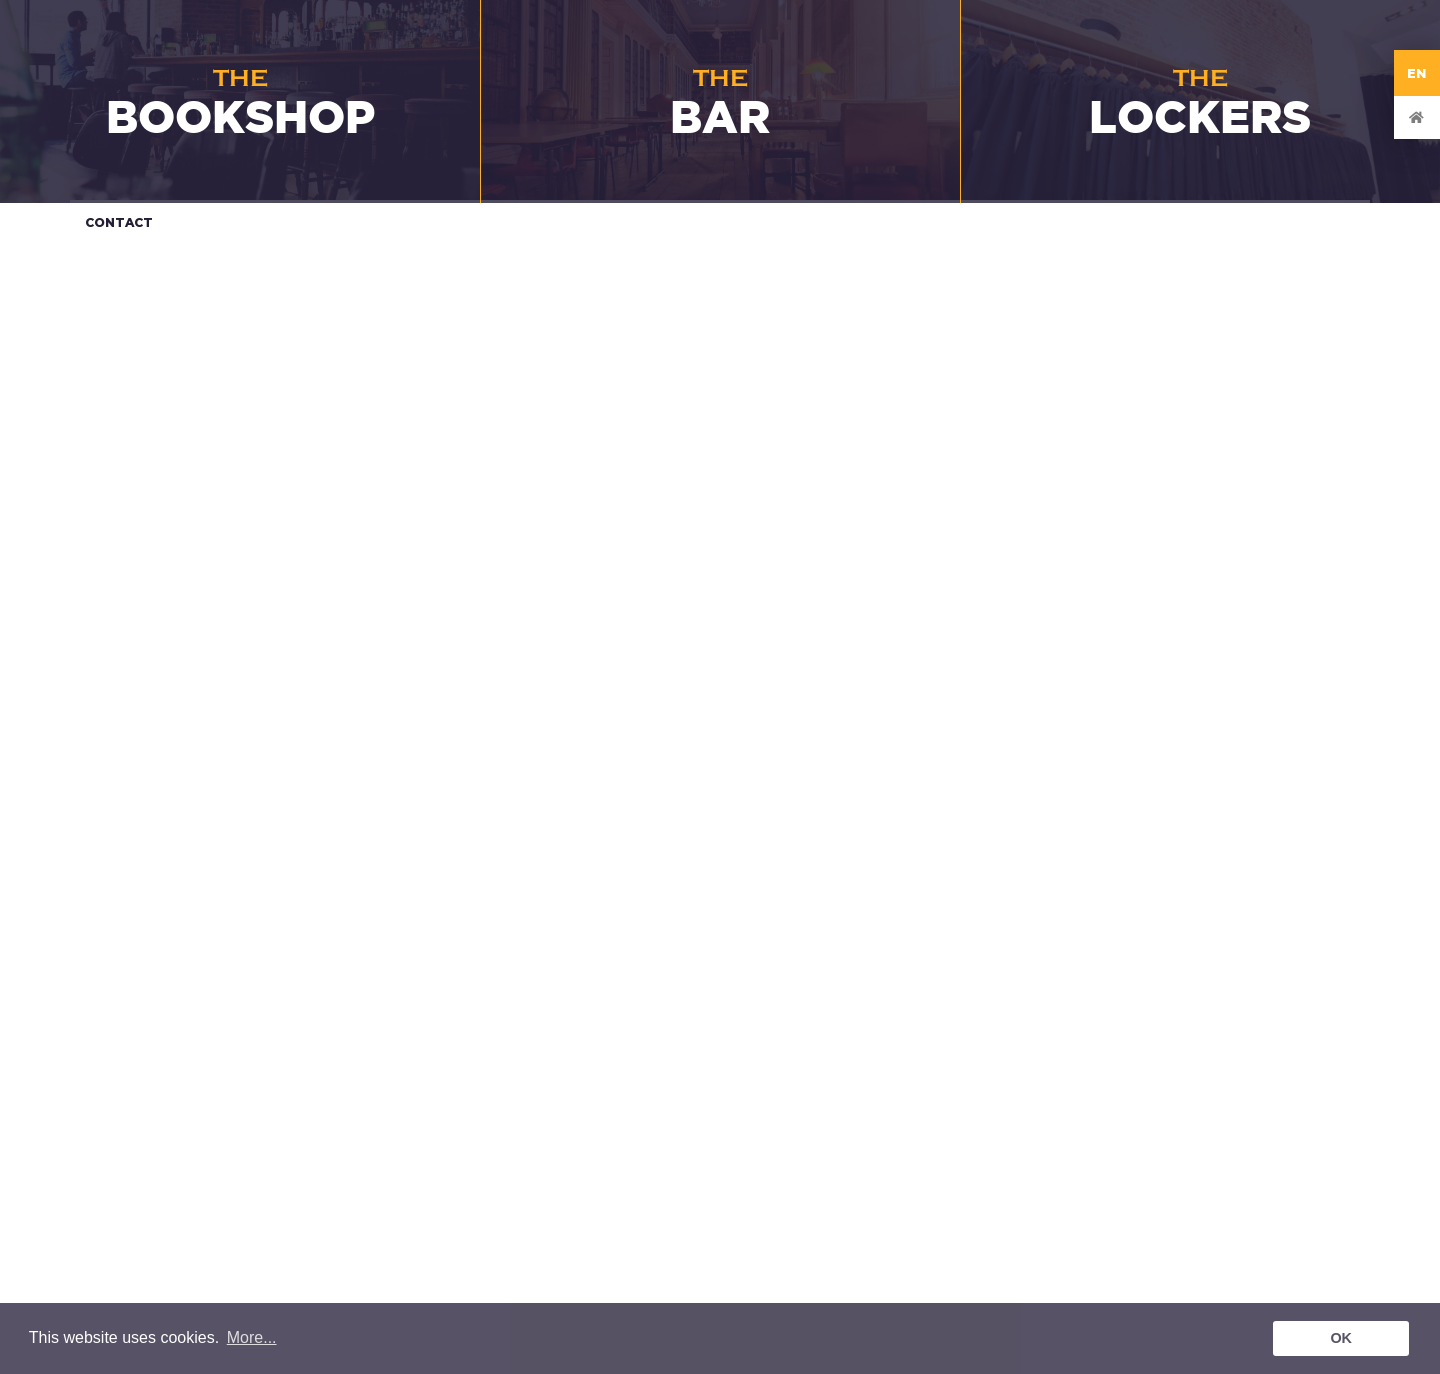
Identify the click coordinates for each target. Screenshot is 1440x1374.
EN (1417, 73)
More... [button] (252, 1337)
